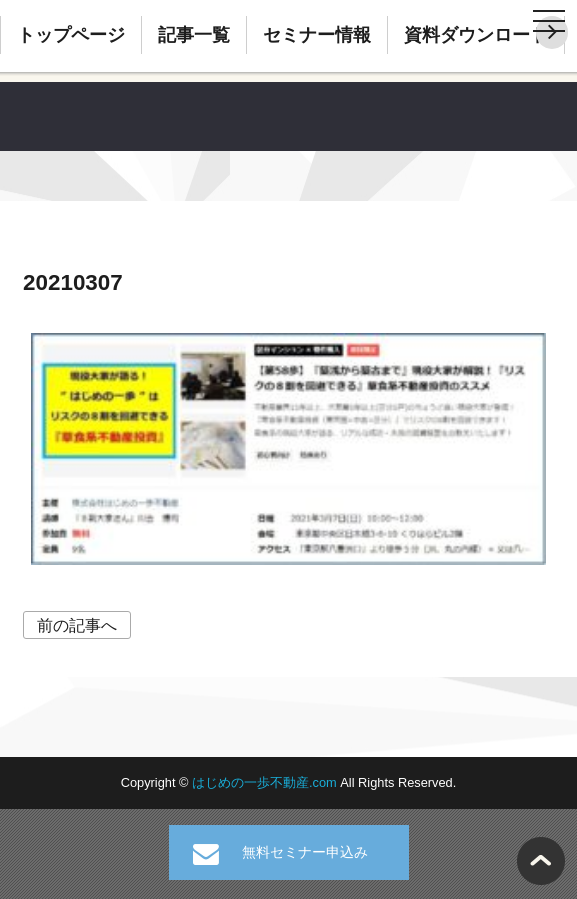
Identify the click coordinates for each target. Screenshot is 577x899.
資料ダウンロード (476, 35)
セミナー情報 (317, 35)
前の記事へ (77, 625)
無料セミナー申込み (305, 852)
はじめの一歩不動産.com (266, 782)
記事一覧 (194, 35)
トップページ (71, 35)
